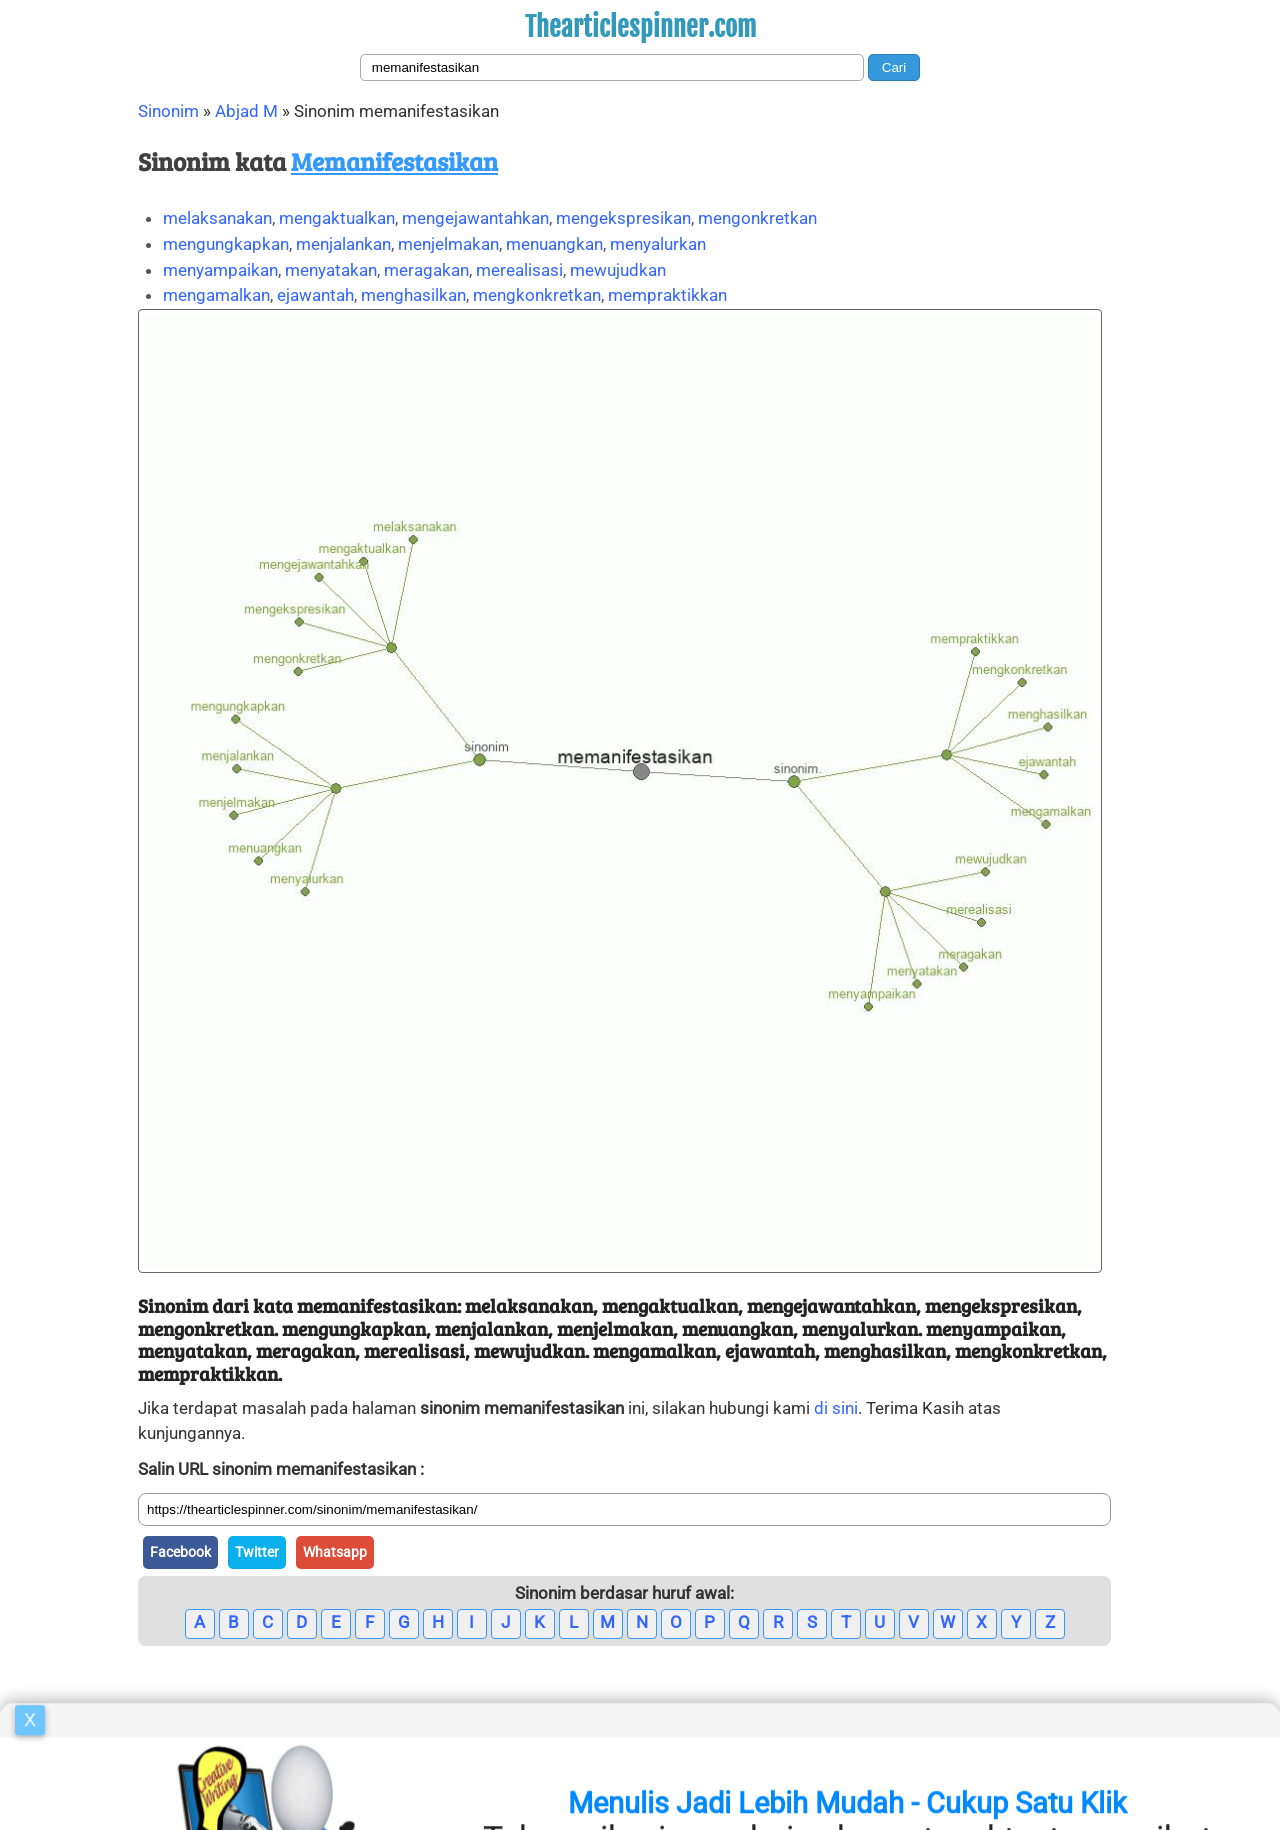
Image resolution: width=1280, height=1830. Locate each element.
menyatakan (331, 270)
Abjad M (246, 111)
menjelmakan (448, 244)
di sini (836, 1408)
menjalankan (343, 244)
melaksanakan (217, 218)
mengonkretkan (757, 218)
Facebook (180, 1552)
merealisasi (519, 270)
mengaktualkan (337, 218)
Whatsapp (335, 1552)
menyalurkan (658, 244)
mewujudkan (618, 270)
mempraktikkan (667, 295)
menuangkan (554, 244)
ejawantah (315, 295)
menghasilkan (413, 295)
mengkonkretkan (537, 295)
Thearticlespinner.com (640, 27)
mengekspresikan (623, 218)
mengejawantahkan (475, 218)
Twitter (257, 1552)
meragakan (426, 270)
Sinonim (168, 111)
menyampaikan (220, 270)
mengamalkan (216, 295)
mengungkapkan (226, 244)
